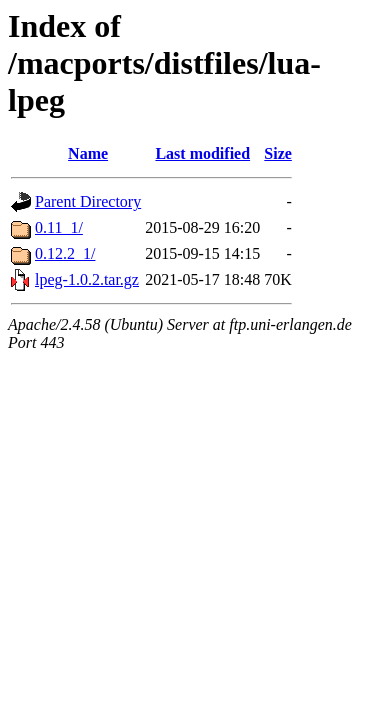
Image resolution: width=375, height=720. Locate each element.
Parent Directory (88, 201)
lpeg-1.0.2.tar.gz (87, 279)
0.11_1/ (59, 227)
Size (278, 153)
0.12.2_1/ (65, 253)
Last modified (202, 153)
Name (88, 153)
